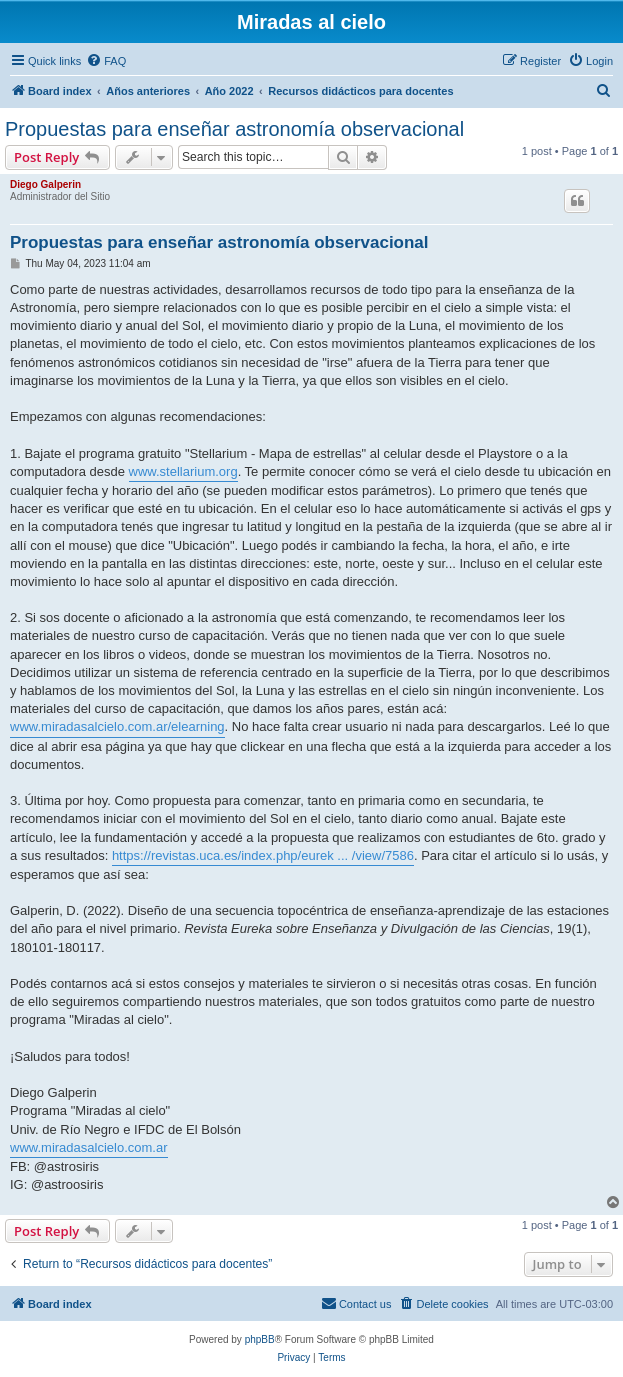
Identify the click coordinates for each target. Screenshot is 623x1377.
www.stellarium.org (183, 471)
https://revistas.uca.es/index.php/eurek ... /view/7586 (263, 855)
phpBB (260, 1339)
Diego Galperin (45, 184)
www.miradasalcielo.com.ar (89, 1147)
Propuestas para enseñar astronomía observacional (234, 129)
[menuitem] (106, 61)
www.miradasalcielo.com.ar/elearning (117, 726)
